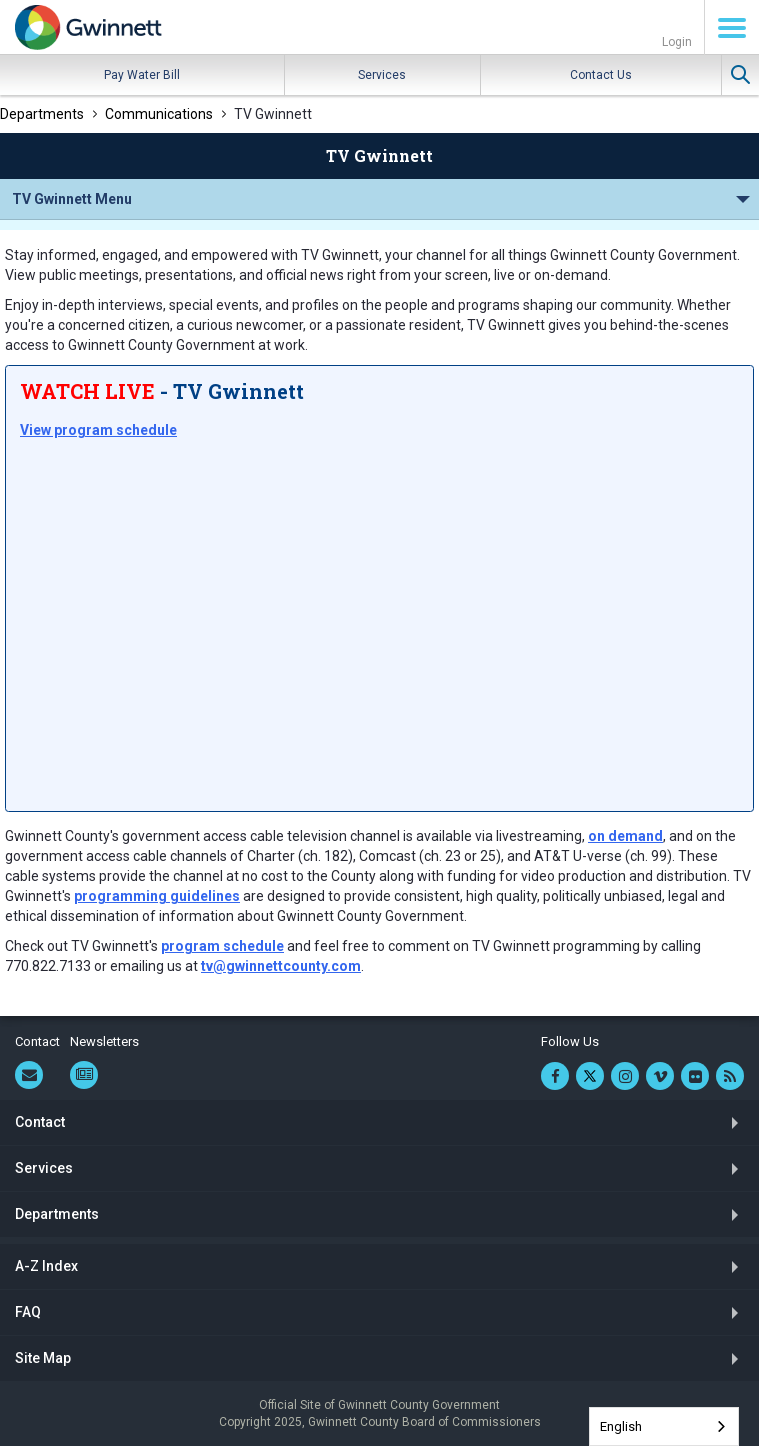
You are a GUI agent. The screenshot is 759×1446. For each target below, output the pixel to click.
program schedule (222, 946)
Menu (732, 28)
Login (677, 42)
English (621, 1426)
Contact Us (601, 75)
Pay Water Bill (142, 75)
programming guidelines (157, 896)
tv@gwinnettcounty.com (281, 966)
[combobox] (664, 1426)
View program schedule (98, 430)
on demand (625, 836)
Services (382, 75)
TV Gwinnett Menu (72, 199)
